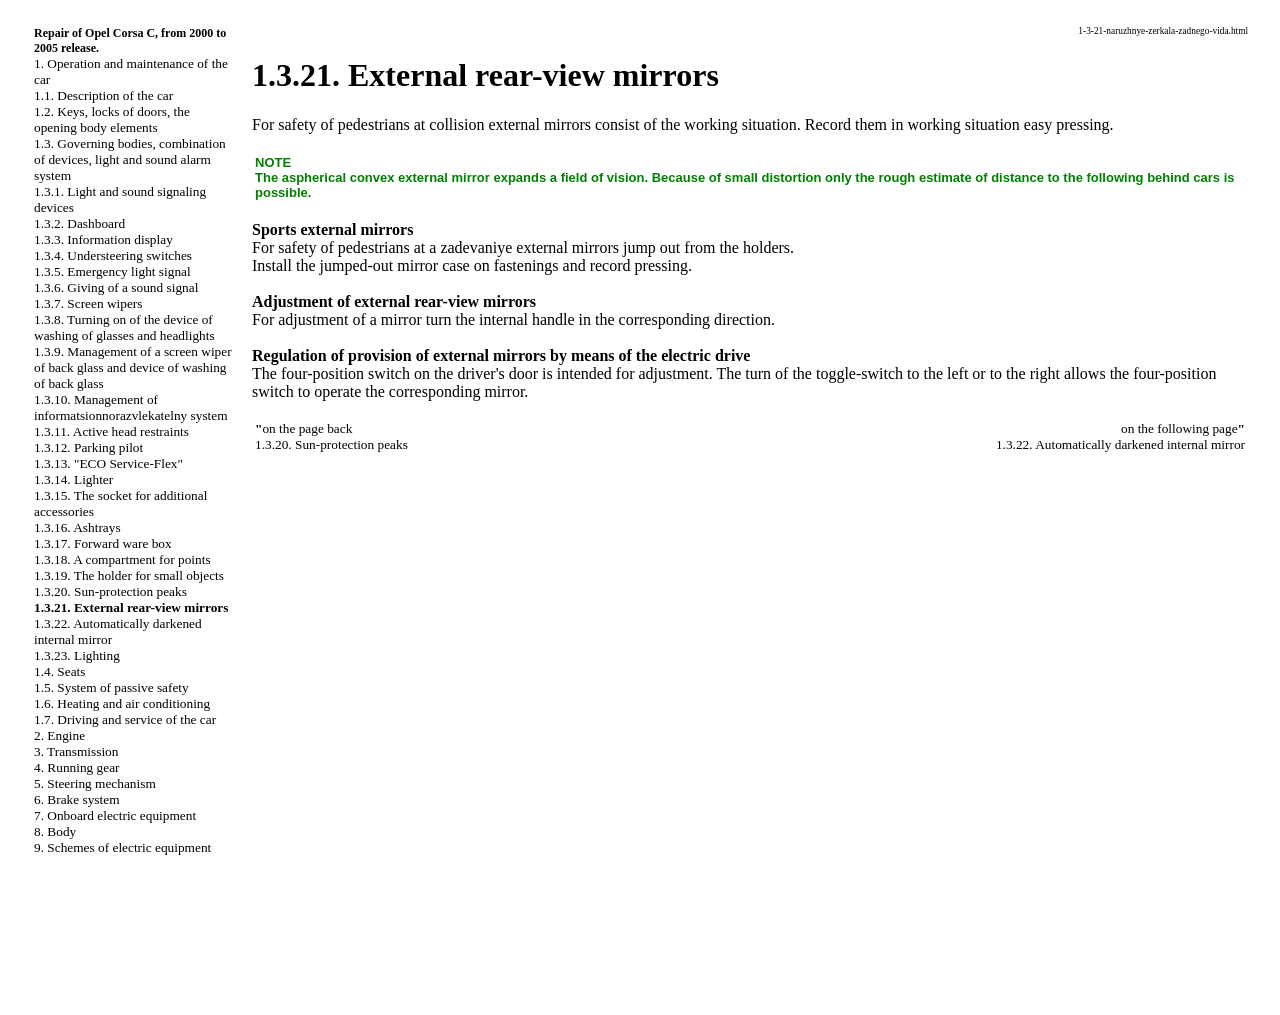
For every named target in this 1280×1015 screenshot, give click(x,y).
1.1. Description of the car (103, 95)
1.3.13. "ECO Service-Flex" (108, 463)
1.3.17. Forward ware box (103, 543)
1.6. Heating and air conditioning (122, 703)
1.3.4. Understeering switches (113, 255)
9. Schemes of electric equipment (122, 847)
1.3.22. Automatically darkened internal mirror (1120, 444)
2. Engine (59, 735)
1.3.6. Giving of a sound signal (116, 287)
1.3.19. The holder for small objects (129, 575)
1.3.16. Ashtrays (77, 527)
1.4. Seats (59, 671)
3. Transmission (76, 751)
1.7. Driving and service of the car (125, 719)
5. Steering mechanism (95, 783)
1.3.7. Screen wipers (88, 303)
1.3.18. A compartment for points (122, 559)
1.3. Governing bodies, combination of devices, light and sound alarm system (130, 159)
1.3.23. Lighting (77, 655)
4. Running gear (77, 767)
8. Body (55, 831)
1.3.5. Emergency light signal (112, 271)
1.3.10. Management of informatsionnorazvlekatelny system (131, 407)
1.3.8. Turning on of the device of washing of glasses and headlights (124, 327)
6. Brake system (77, 799)
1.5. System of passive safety (111, 687)
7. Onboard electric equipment (115, 815)
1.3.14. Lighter (73, 479)
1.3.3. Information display (103, 239)
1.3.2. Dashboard (79, 223)
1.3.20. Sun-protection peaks (110, 591)
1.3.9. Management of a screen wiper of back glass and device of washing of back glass (133, 367)
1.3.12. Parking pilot (88, 447)
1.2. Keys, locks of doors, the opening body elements (112, 119)
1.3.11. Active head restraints (111, 431)
